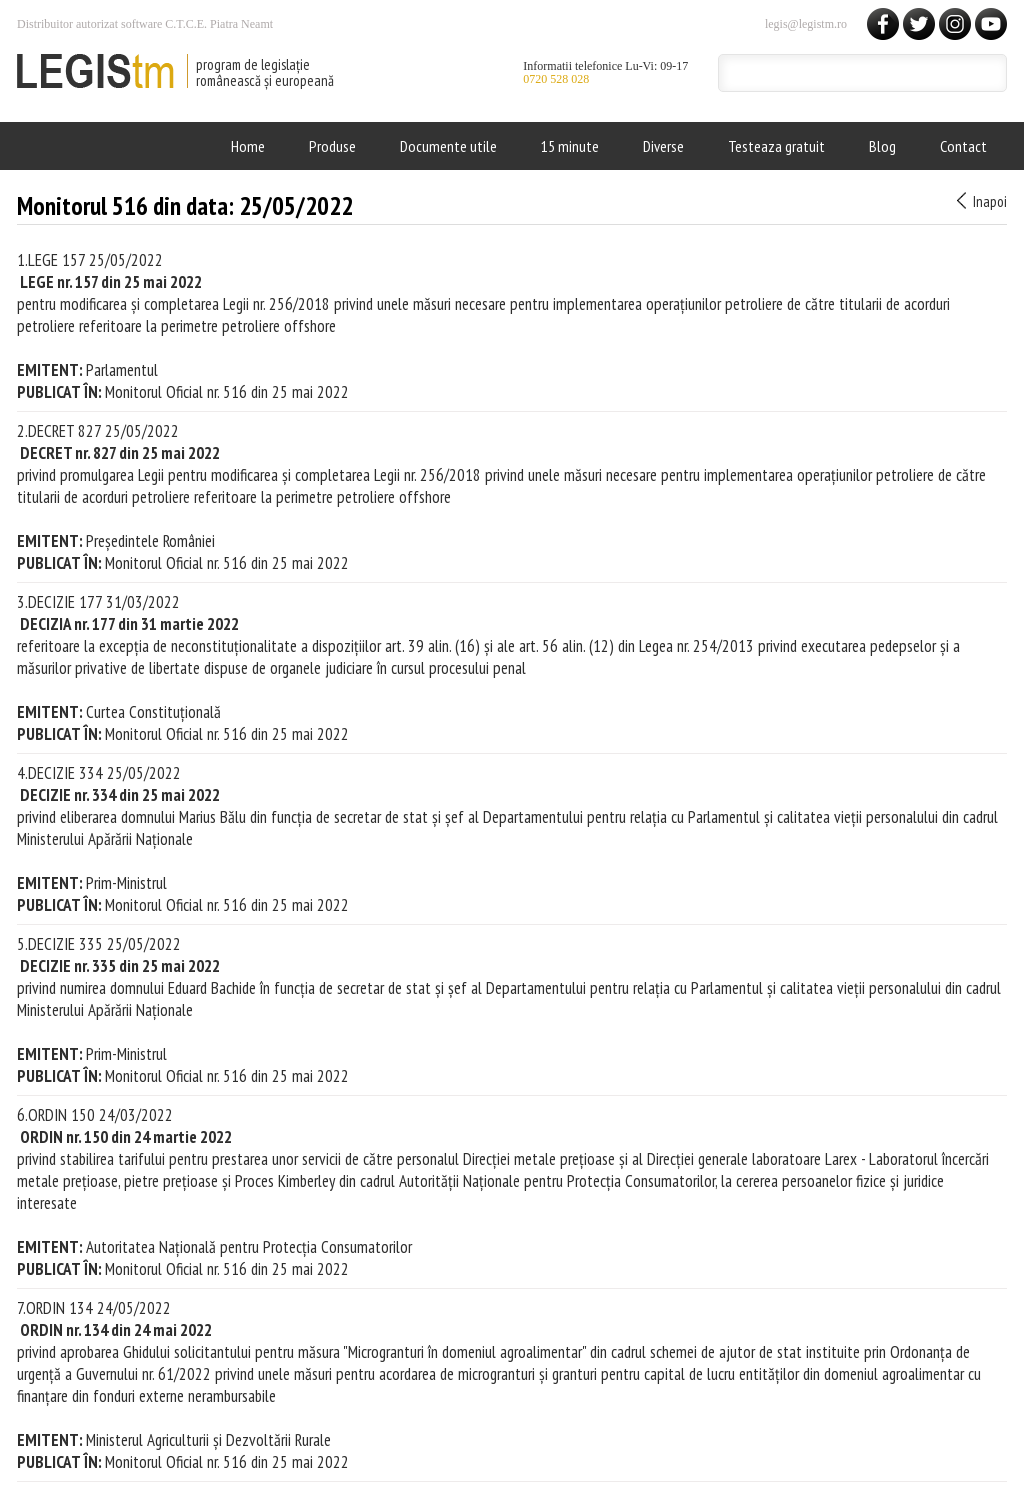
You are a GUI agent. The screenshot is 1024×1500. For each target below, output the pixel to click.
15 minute (570, 146)
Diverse (663, 146)
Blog (882, 146)
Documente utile (448, 146)
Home (248, 146)
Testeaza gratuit (776, 146)
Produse (332, 146)
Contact (963, 146)
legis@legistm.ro (806, 24)
